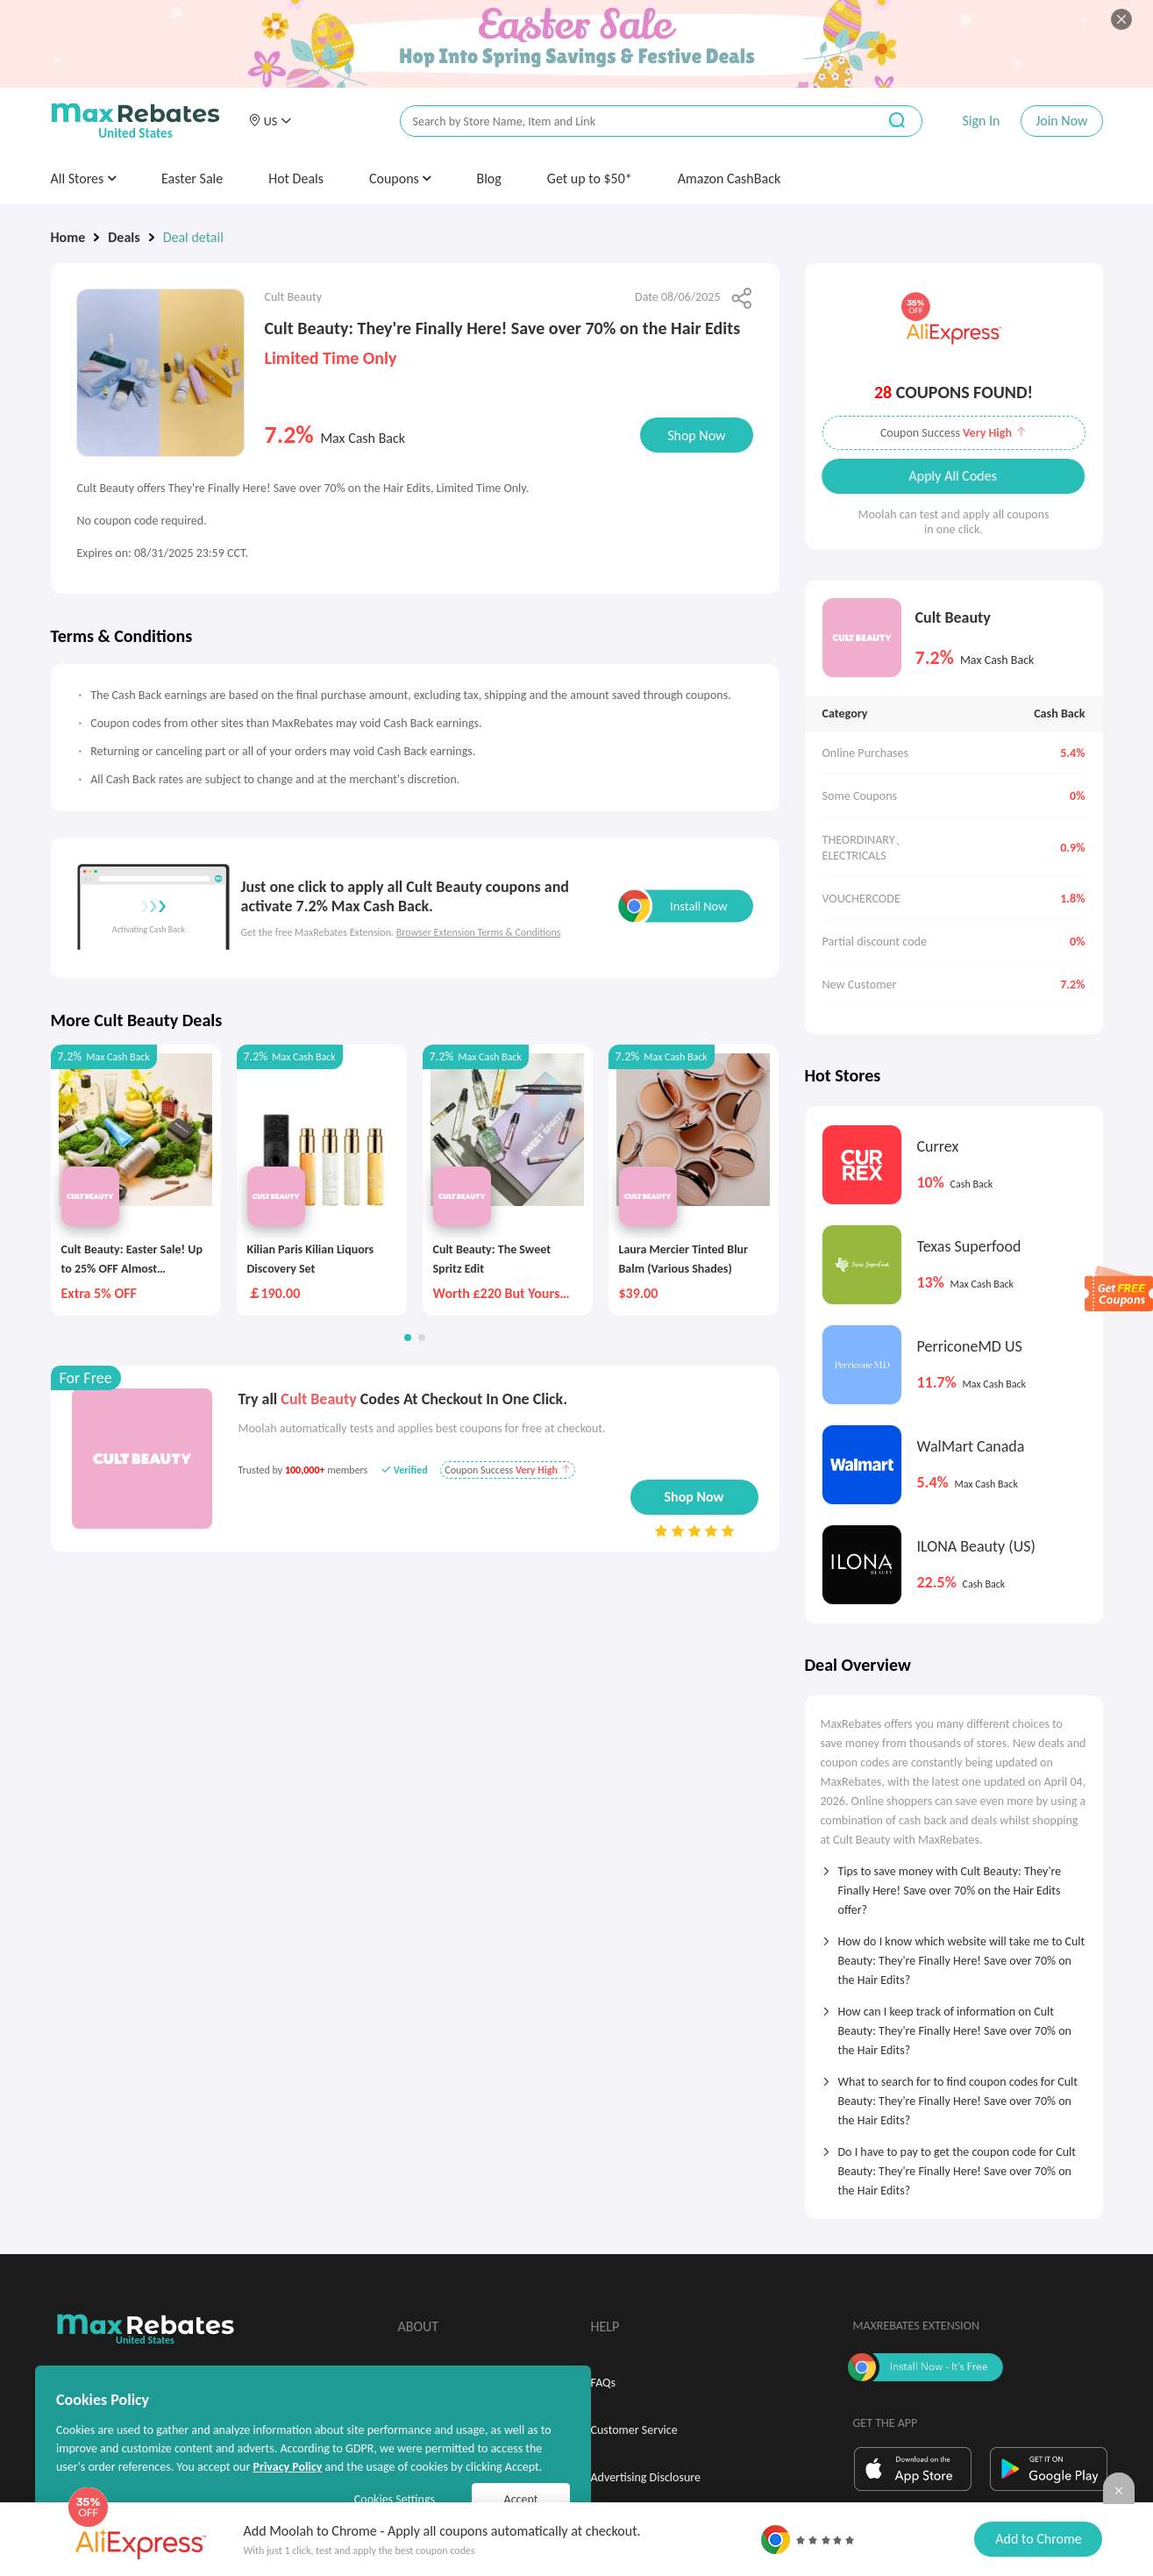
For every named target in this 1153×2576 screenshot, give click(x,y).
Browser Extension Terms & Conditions (478, 932)
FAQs (603, 2382)
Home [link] (68, 237)
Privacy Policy (287, 2466)
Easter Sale (192, 178)
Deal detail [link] (193, 237)
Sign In (981, 120)
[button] (270, 121)
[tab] (954, 1885)
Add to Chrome (1038, 2538)
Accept (521, 2499)
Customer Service (634, 2430)
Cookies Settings (394, 2499)
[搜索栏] (627, 121)
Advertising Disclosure (646, 2477)
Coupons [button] (400, 178)
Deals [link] (123, 237)
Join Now (1061, 120)
